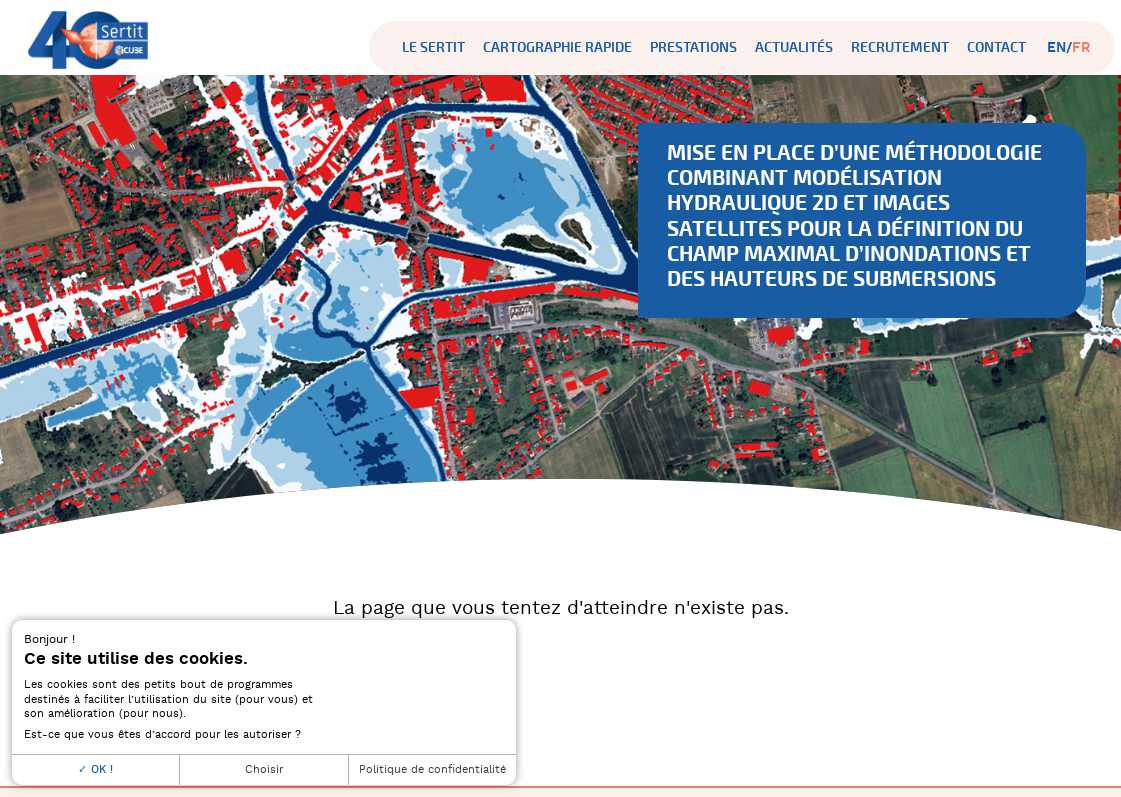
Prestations (693, 47)
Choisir (264, 769)
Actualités (794, 47)
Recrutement (900, 47)
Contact (996, 47)
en (1056, 47)
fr (1081, 47)
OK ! (95, 769)
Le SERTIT (433, 47)
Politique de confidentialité (432, 769)
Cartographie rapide (557, 47)
